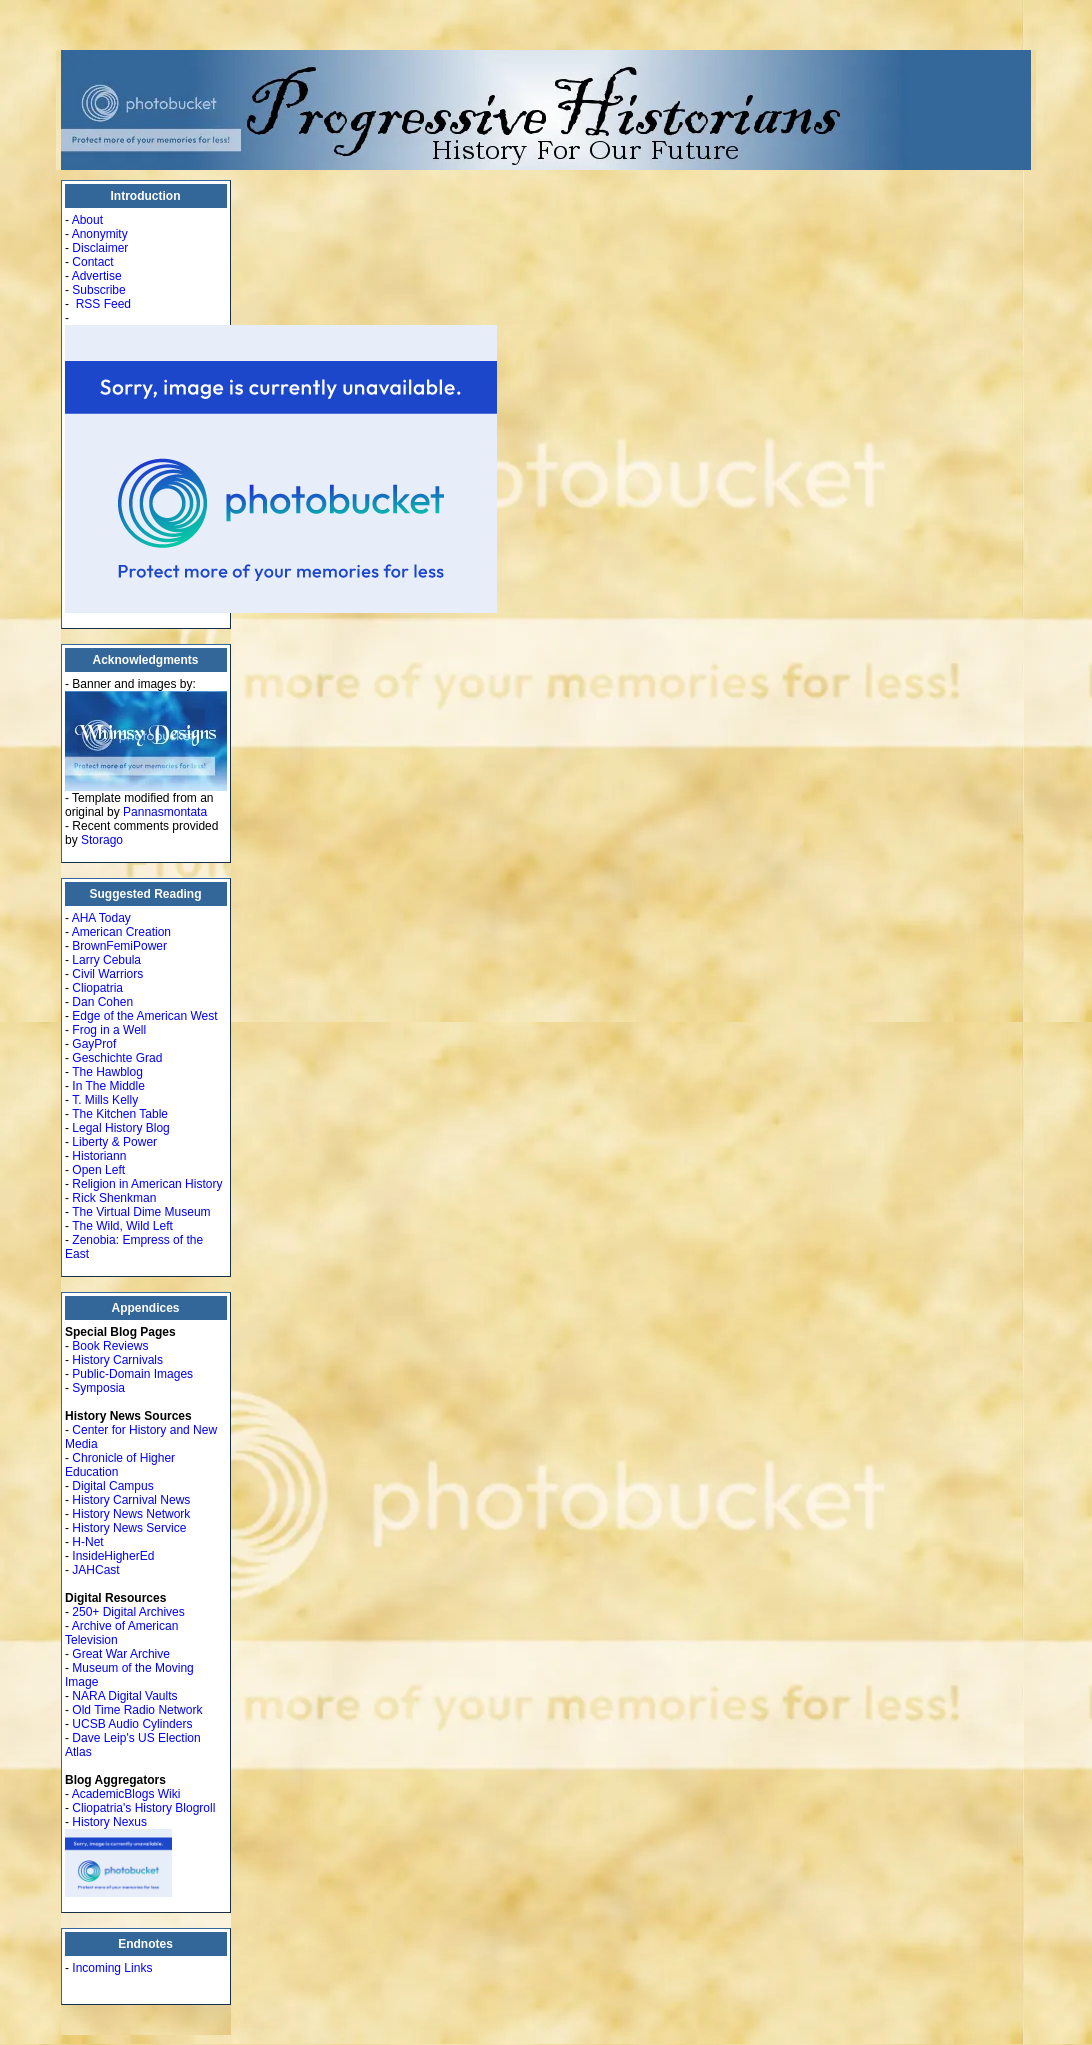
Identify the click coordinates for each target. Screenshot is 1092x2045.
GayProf (94, 1044)
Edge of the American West (144, 1016)
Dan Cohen (102, 1002)
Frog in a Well (109, 1030)
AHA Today (101, 918)
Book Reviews (110, 1346)
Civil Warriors (107, 974)
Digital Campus (112, 1486)
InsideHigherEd (113, 1556)
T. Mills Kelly (105, 1100)
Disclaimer (100, 248)
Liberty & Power (114, 1142)
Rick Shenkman (114, 1198)
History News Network (131, 1514)
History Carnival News (131, 1500)
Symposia (98, 1388)
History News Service (129, 1528)
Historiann (99, 1156)
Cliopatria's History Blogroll (143, 1808)
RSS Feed (103, 304)
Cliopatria (97, 988)
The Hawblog (107, 1072)
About (87, 220)
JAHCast (95, 1570)
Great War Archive (121, 1654)
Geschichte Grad (117, 1058)
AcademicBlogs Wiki (126, 1794)
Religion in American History (147, 1184)
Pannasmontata (165, 812)
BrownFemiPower (119, 946)
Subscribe (98, 290)
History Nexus (109, 1822)
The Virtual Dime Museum (141, 1212)
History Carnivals (117, 1360)
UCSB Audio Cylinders (132, 1724)
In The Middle (108, 1086)
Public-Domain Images (132, 1374)
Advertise (97, 276)
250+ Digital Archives (128, 1612)
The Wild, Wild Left (122, 1226)
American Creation (121, 932)
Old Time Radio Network (137, 1710)
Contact (92, 262)
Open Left (98, 1170)
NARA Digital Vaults (124, 1696)
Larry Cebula (106, 960)
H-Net (87, 1542)
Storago (102, 840)
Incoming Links (112, 1968)
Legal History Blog (120, 1128)
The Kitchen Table (120, 1114)
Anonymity (100, 234)
